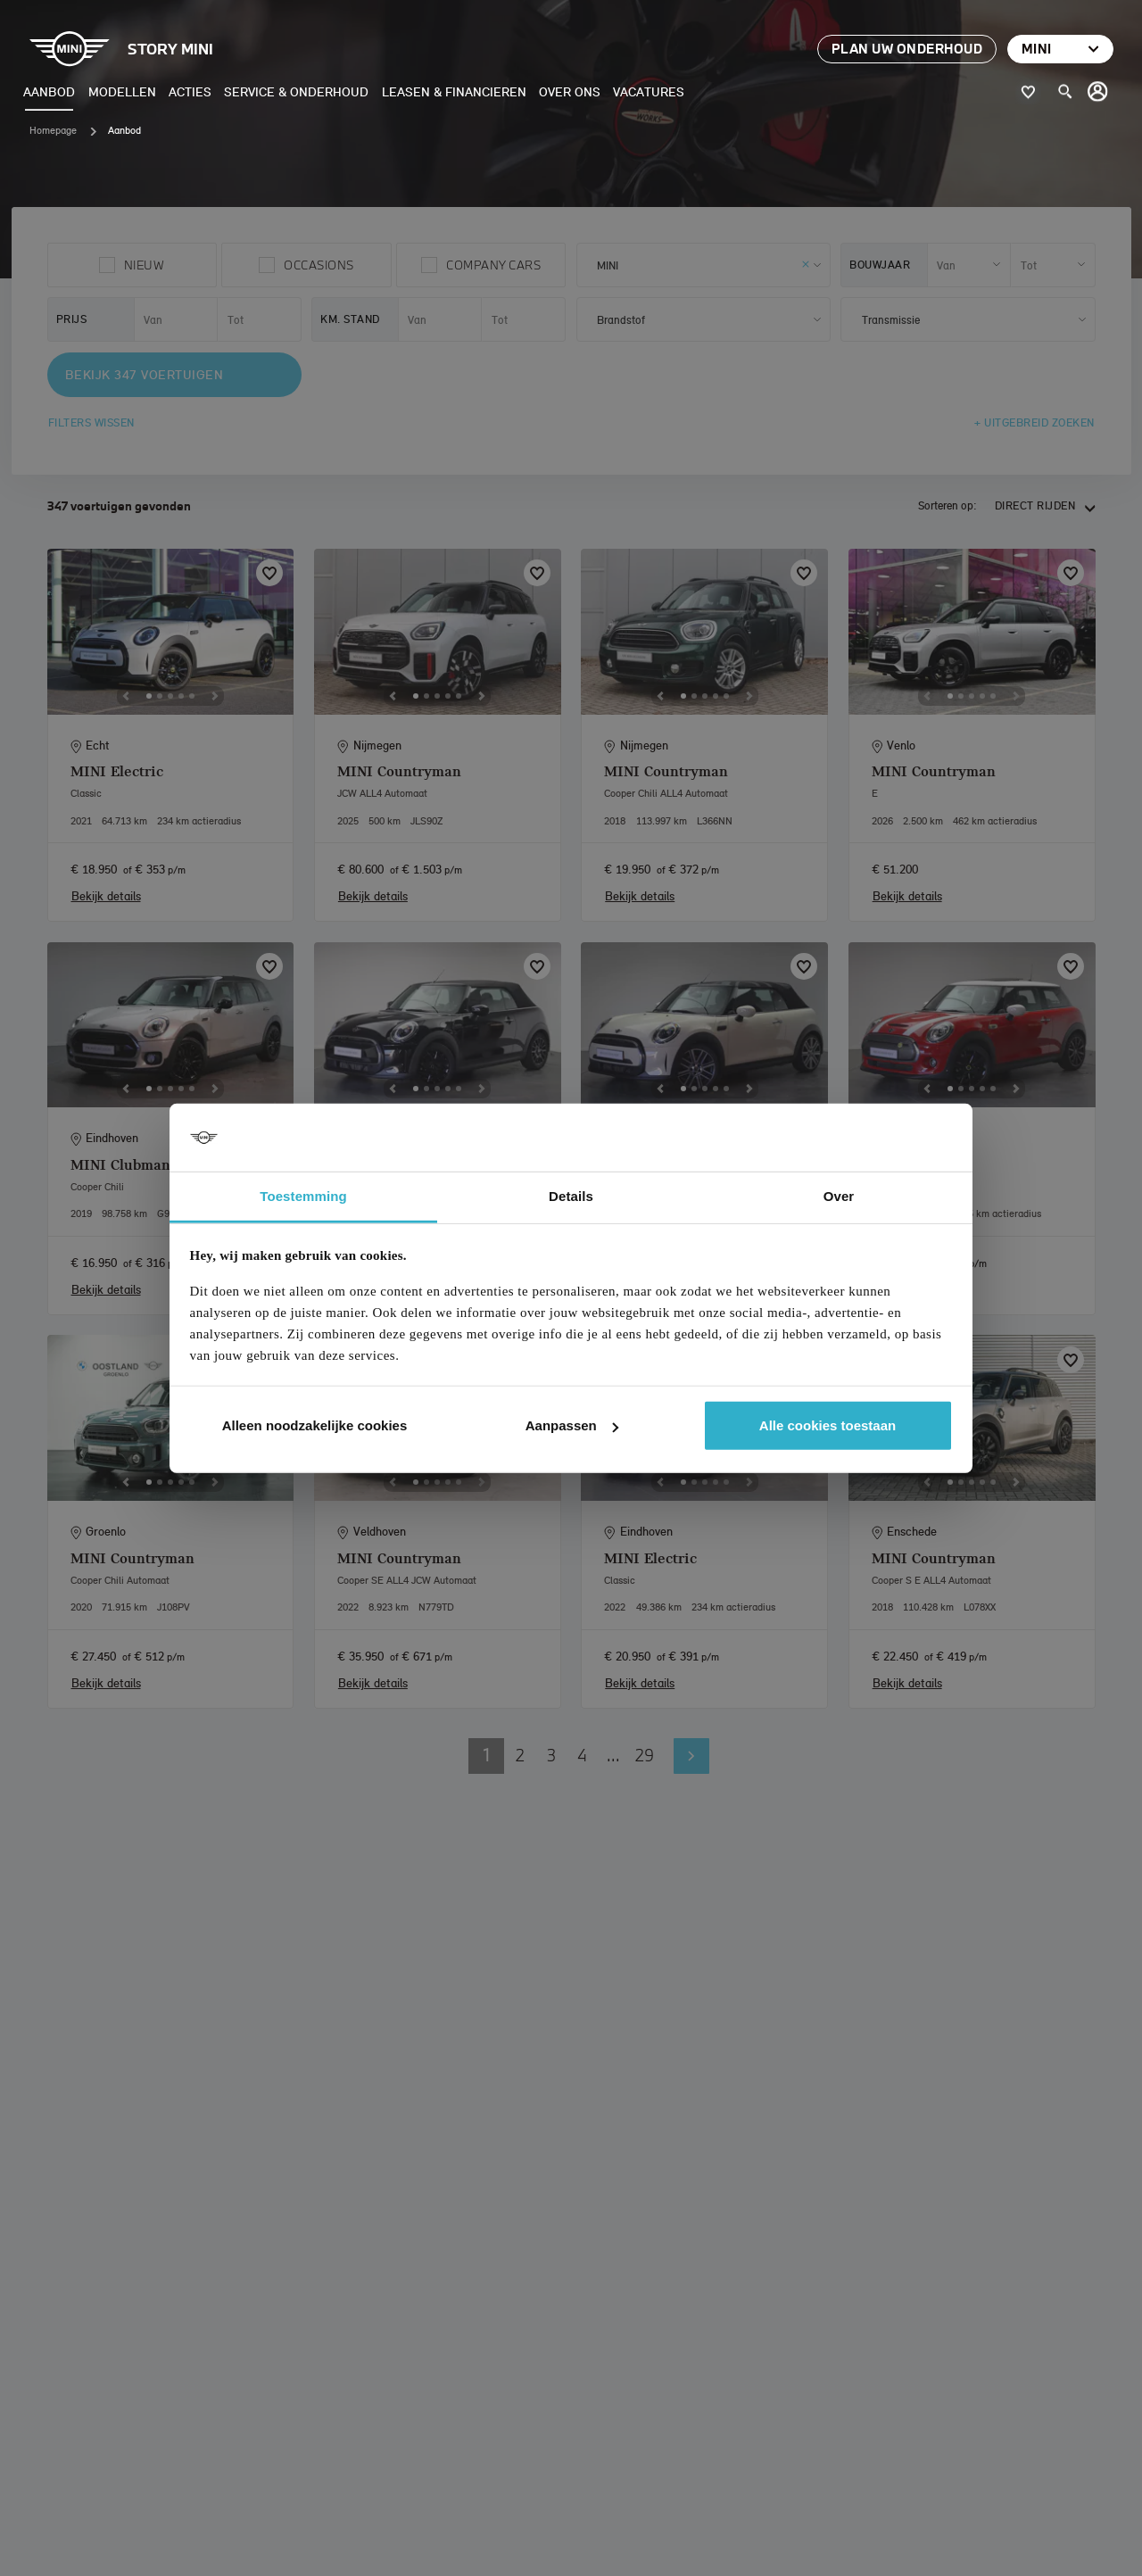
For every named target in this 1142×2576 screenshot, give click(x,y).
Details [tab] (571, 1196)
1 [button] (486, 1755)
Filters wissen (91, 422)
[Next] (215, 696)
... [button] (613, 1755)
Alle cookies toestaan (827, 1425)
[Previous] (126, 696)
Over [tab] (839, 1196)
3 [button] (551, 1755)
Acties (190, 91)
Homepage (53, 130)
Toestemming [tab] (303, 1196)
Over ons (569, 91)
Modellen (122, 91)
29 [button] (644, 1755)
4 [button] (582, 1755)
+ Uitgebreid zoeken (1034, 422)
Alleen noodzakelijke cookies (315, 1425)
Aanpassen (571, 1425)
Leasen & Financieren (454, 91)
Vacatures (648, 91)
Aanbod (49, 91)
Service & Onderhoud (296, 91)
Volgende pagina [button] (691, 1756)
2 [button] (520, 1755)
